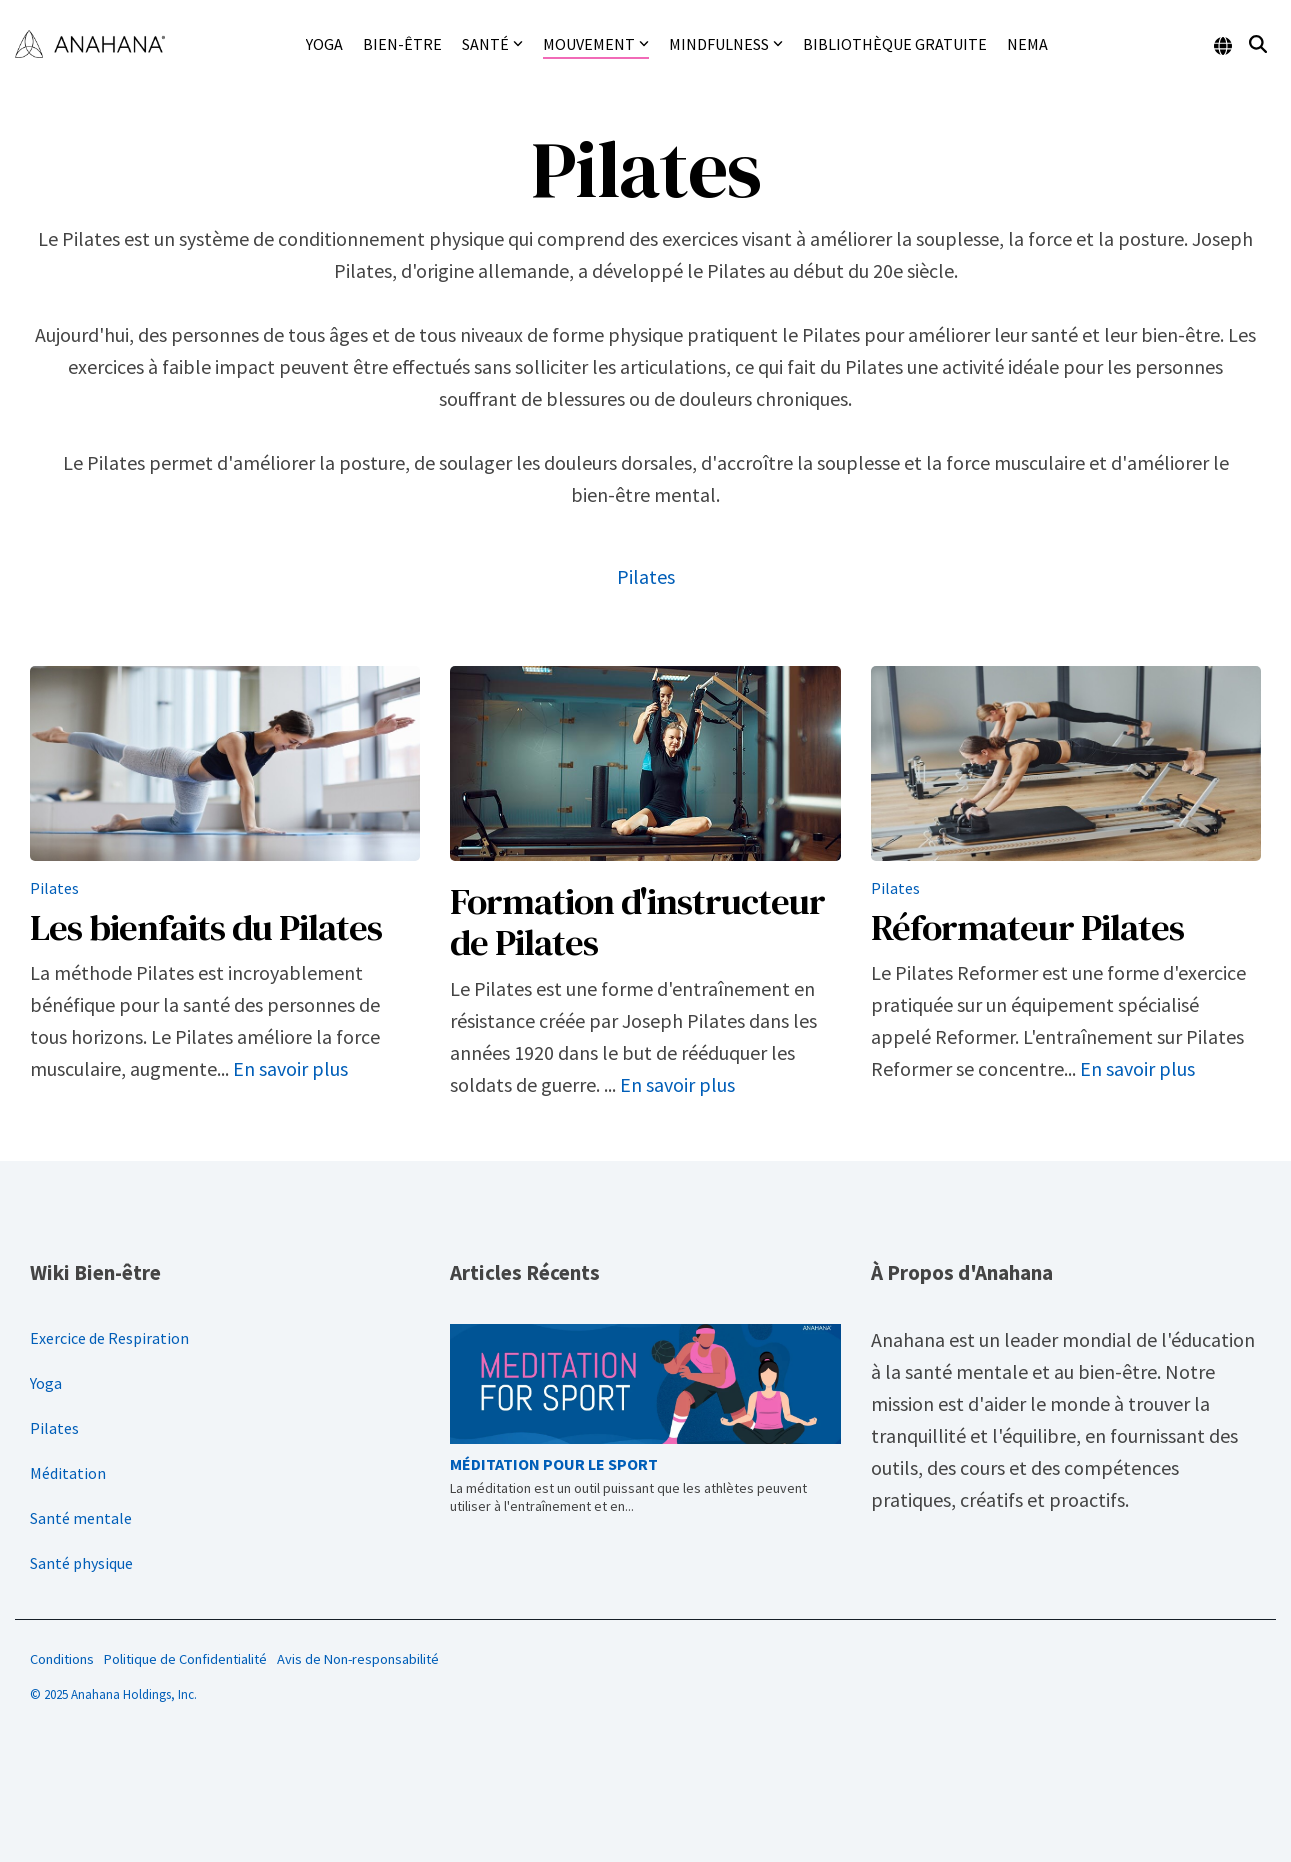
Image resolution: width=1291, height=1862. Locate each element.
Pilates (646, 576)
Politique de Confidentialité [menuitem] (185, 1659)
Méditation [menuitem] (68, 1473)
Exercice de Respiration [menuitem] (109, 1338)
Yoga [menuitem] (46, 1383)
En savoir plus (290, 1068)
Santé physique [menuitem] (81, 1563)
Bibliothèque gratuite (895, 44)
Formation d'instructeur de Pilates (637, 921)
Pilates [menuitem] (54, 1428)
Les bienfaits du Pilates (206, 927)
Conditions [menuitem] (62, 1659)
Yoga (324, 44)
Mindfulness (726, 44)
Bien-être (402, 44)
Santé (492, 44)
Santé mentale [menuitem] (81, 1518)
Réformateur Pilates (1027, 927)
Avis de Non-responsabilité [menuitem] (358, 1659)
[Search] (1258, 44)
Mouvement (596, 44)
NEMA (1027, 44)
